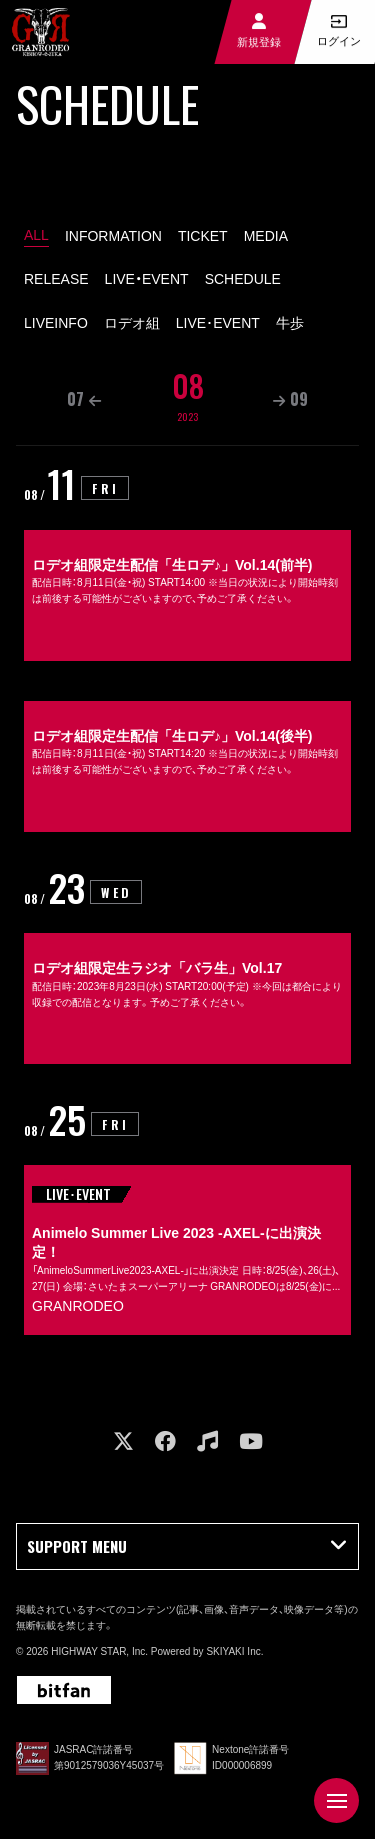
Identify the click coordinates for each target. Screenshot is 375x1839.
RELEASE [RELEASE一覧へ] (56, 279)
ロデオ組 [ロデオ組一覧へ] (132, 323)
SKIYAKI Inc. (234, 1651)
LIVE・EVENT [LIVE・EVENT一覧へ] (147, 279)
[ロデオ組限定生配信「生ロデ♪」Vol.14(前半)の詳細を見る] (187, 562)
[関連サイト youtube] (251, 1441)
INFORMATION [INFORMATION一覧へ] (113, 236)
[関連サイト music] (207, 1441)
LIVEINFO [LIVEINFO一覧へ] (56, 323)
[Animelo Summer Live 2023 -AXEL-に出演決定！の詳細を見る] (187, 1217)
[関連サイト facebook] (165, 1441)
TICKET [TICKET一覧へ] (203, 236)
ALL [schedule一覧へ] (36, 235)
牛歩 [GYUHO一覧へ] (290, 323)
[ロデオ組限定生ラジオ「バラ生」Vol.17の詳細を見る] (187, 966)
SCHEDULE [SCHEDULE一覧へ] (243, 279)
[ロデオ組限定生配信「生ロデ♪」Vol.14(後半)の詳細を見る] (187, 754)
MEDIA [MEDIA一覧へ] (266, 236)
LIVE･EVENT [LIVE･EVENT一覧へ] (218, 323)
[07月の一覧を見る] (84, 400)
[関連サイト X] (123, 1441)
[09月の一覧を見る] (290, 400)
